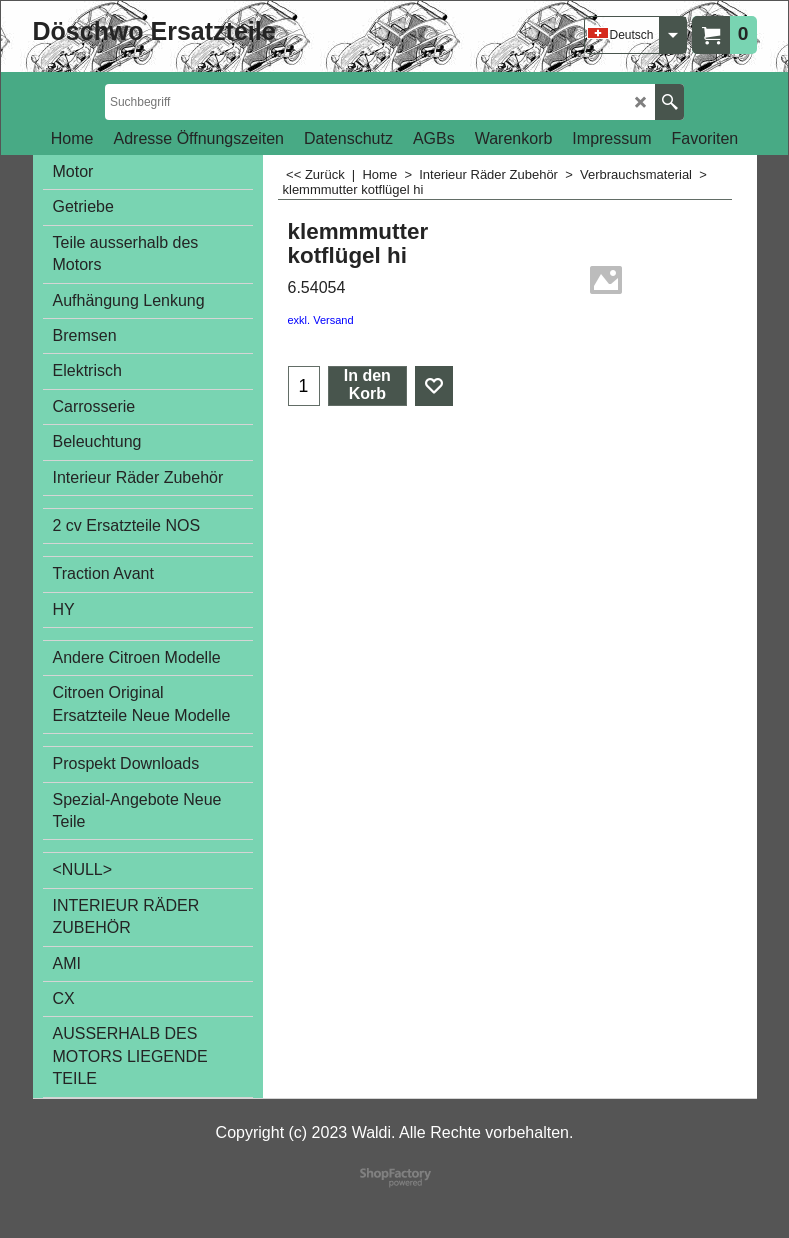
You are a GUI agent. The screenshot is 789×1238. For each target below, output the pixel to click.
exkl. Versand (321, 320)
